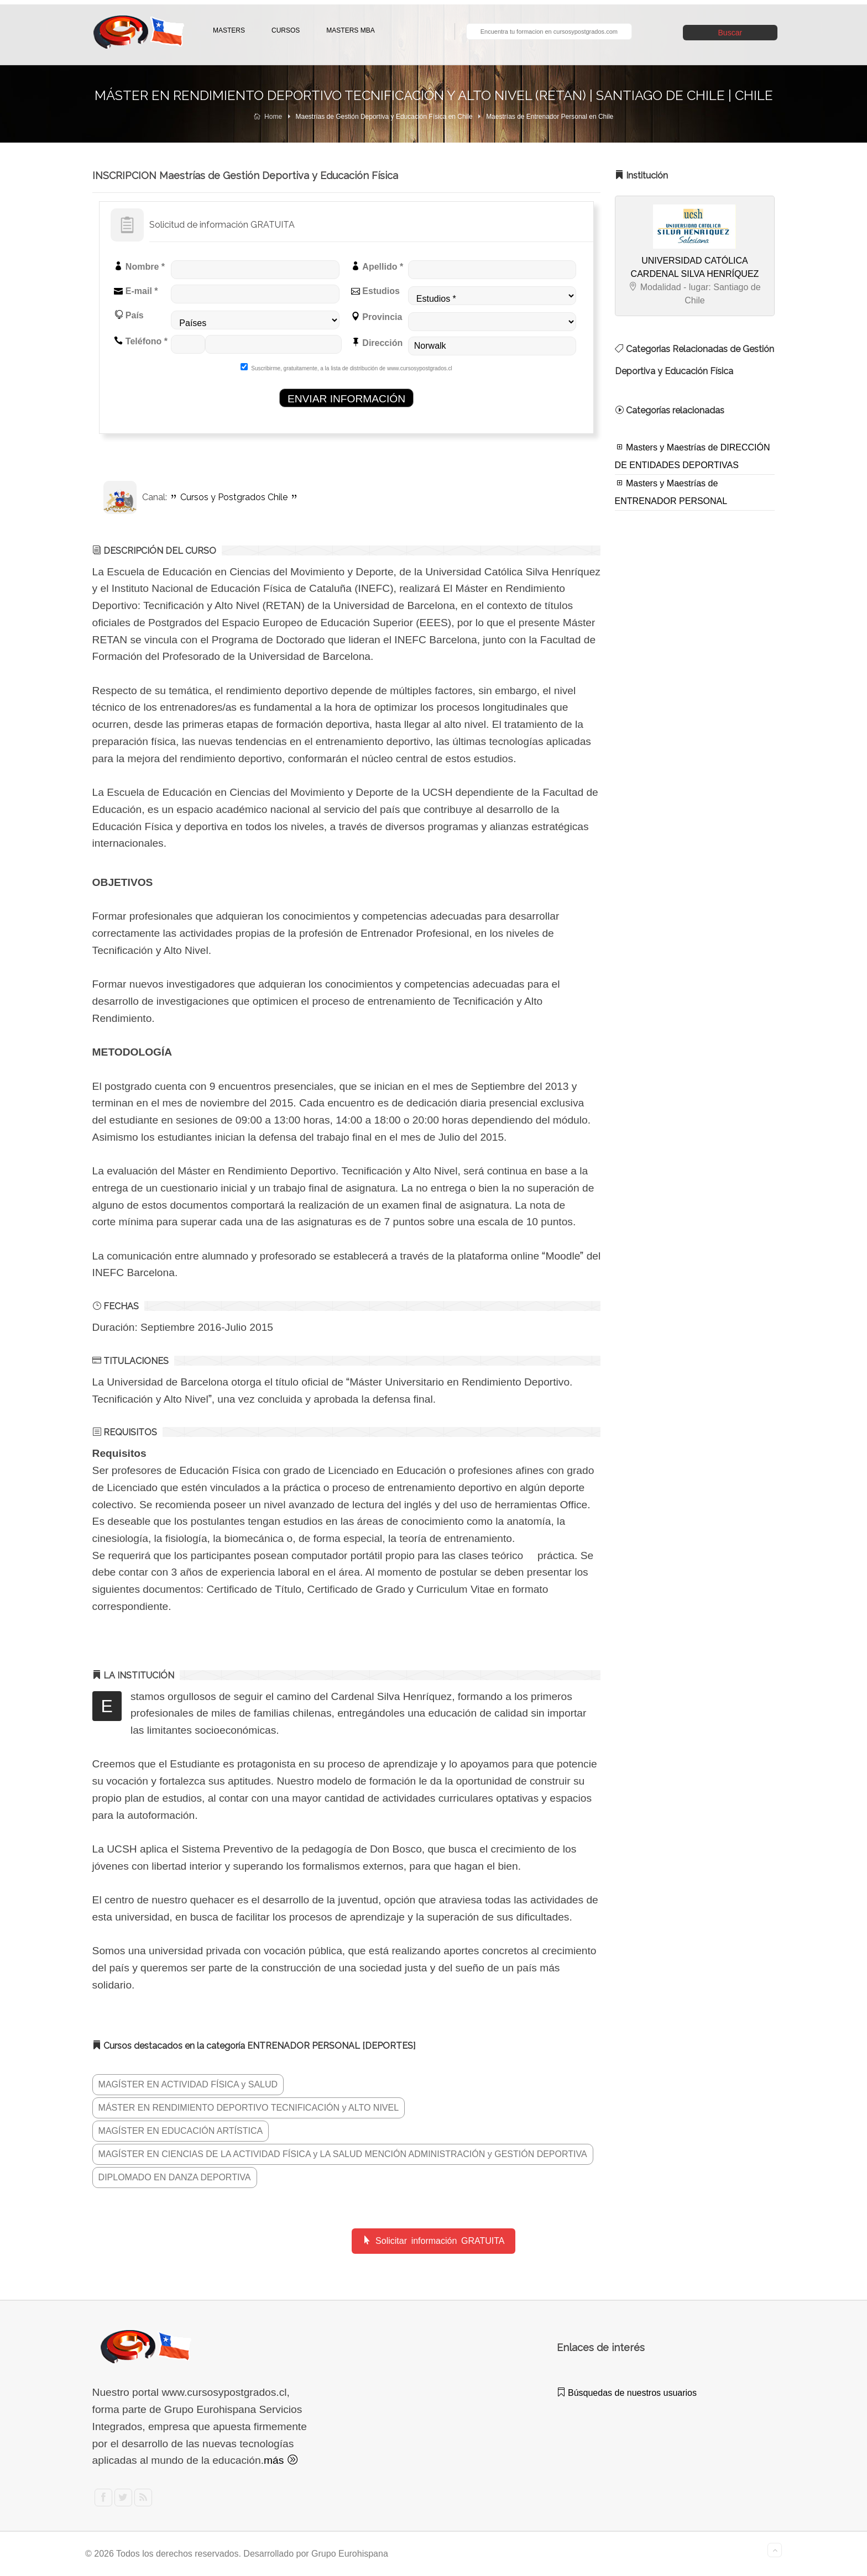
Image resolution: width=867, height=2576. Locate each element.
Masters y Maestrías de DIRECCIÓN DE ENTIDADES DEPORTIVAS (692, 456)
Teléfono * (141, 341)
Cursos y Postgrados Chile (234, 497)
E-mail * (136, 291)
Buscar (730, 32)
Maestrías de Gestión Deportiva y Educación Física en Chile (384, 116)
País (128, 315)
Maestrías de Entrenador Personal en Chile (549, 116)
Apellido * (377, 266)
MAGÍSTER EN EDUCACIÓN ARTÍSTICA (180, 2131)
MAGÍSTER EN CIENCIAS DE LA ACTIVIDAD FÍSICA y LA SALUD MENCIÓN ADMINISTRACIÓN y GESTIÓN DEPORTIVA (342, 2154)
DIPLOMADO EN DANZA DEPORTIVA (174, 2177)
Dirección (377, 343)
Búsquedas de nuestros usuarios (627, 2392)
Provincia (376, 317)
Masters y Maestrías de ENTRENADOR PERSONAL (671, 492)
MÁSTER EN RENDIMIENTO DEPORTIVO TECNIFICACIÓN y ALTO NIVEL (248, 2107)
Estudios (375, 291)
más (280, 2460)
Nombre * (139, 266)
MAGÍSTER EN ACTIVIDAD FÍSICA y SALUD (188, 2084)
